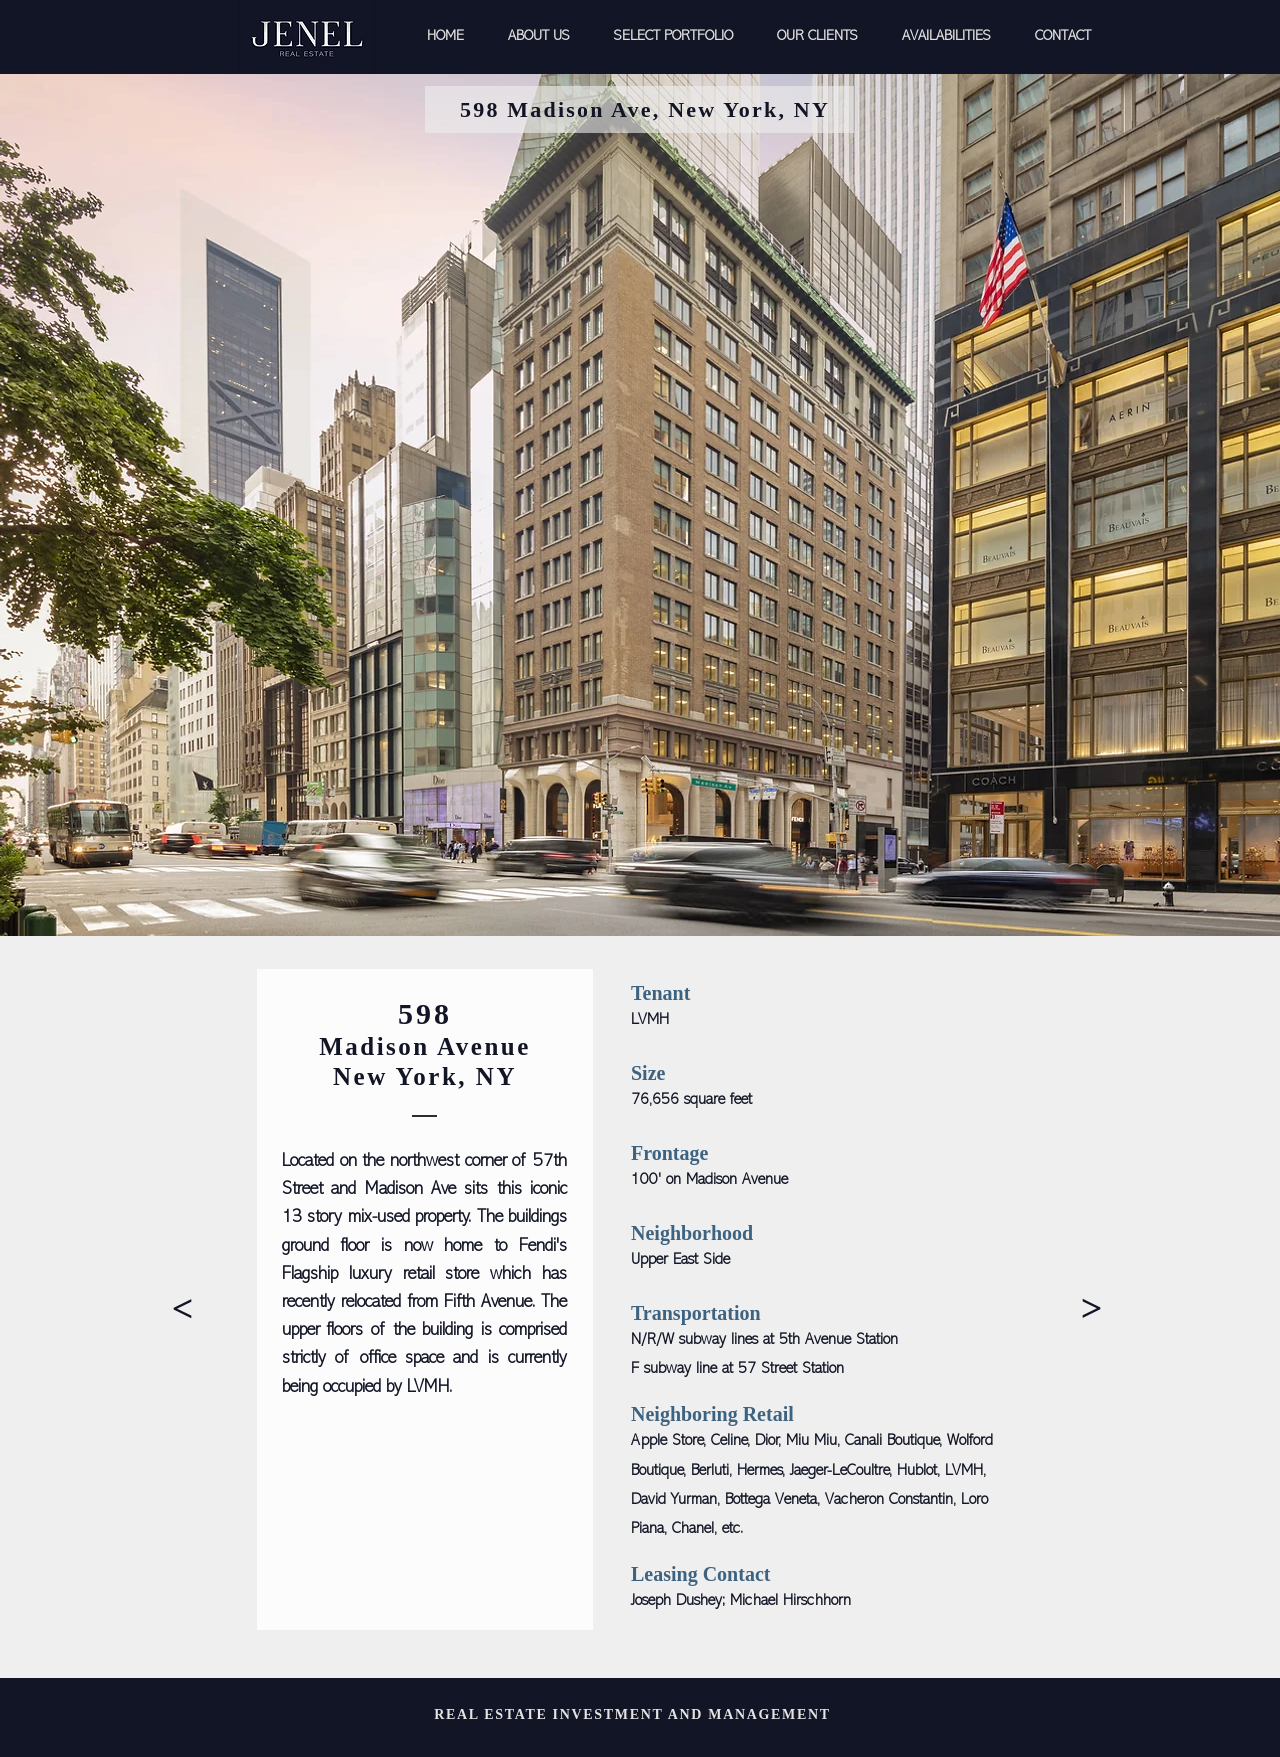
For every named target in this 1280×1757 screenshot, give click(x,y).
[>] (182, 1308)
